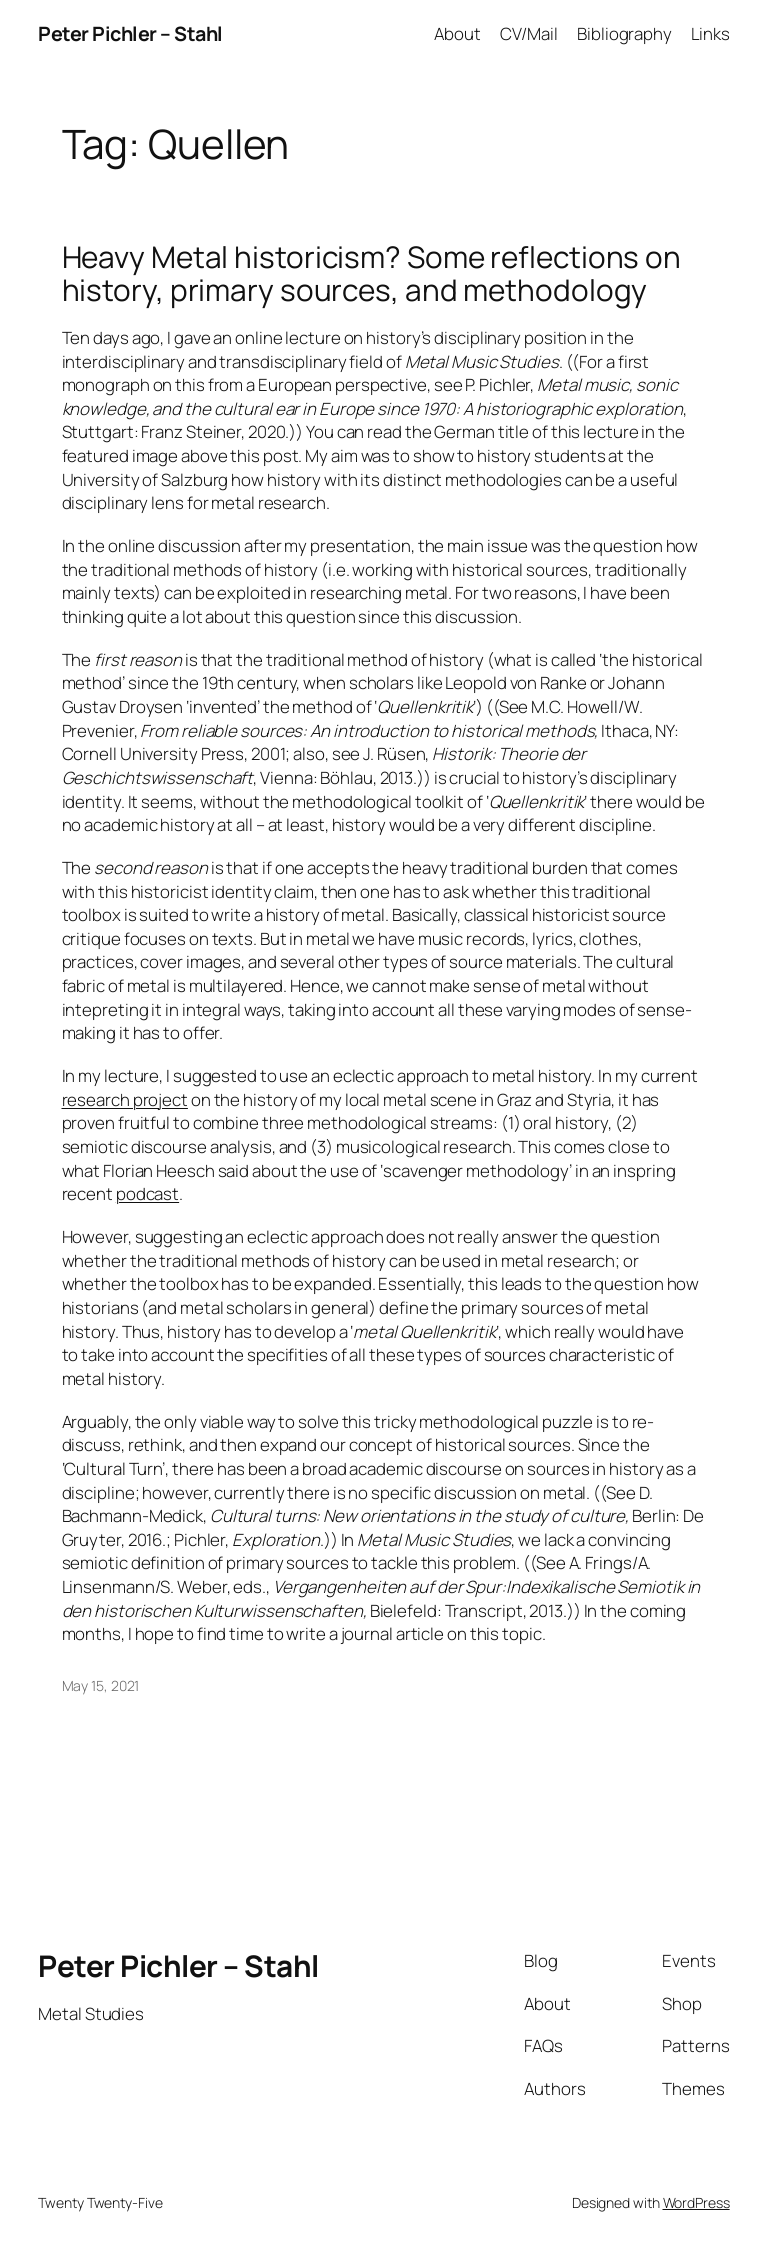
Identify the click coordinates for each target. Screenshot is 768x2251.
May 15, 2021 (101, 1685)
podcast (147, 1193)
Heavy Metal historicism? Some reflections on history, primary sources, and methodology (372, 273)
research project (125, 1099)
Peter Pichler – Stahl (130, 33)
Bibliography (624, 33)
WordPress (696, 2202)
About (457, 33)
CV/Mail (529, 33)
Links (710, 33)
